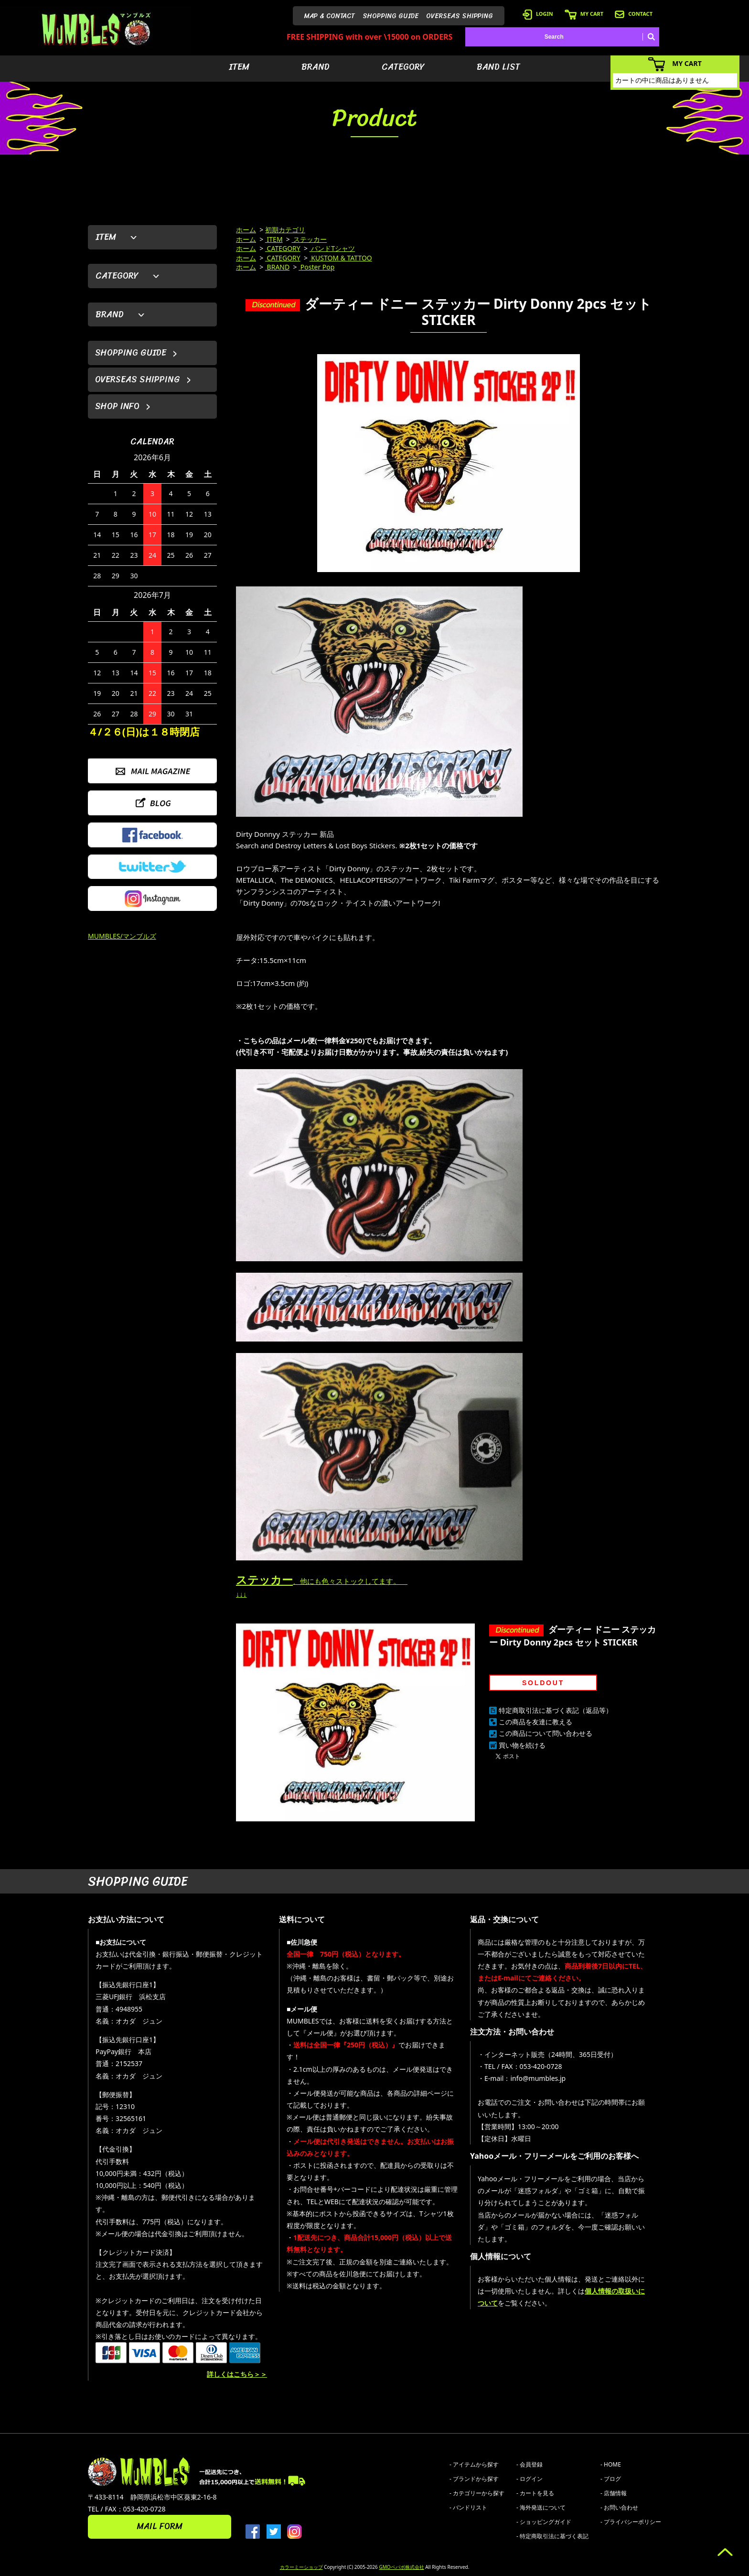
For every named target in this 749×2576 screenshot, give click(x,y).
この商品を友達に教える (535, 1721)
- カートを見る (535, 2493)
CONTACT (634, 13)
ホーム (246, 229)
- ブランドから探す (474, 2479)
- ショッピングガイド (543, 2522)
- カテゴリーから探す (476, 2493)
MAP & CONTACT (329, 16)
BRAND (315, 67)
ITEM (239, 67)
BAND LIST (498, 67)
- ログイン (529, 2479)
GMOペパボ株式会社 (401, 2567)
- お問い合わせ (619, 2507)
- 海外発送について (541, 2507)
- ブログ (610, 2479)
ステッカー (309, 239)
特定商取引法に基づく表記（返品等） (555, 1710)
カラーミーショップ (301, 2567)
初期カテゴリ (285, 229)
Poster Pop (316, 266)
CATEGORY (403, 67)
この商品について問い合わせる (545, 1733)
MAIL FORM (159, 2526)
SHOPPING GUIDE (390, 16)
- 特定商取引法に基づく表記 (552, 2536)
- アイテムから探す (474, 2464)
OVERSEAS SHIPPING (459, 16)
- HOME (610, 2464)
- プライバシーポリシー (630, 2522)
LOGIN (538, 13)
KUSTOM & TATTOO (341, 257)
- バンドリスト (468, 2507)
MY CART (584, 13)
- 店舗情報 (613, 2493)
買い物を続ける (522, 1745)
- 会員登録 (529, 2464)
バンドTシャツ (332, 248)
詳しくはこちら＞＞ (237, 2374)
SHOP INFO (117, 406)
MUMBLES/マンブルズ (122, 936)
